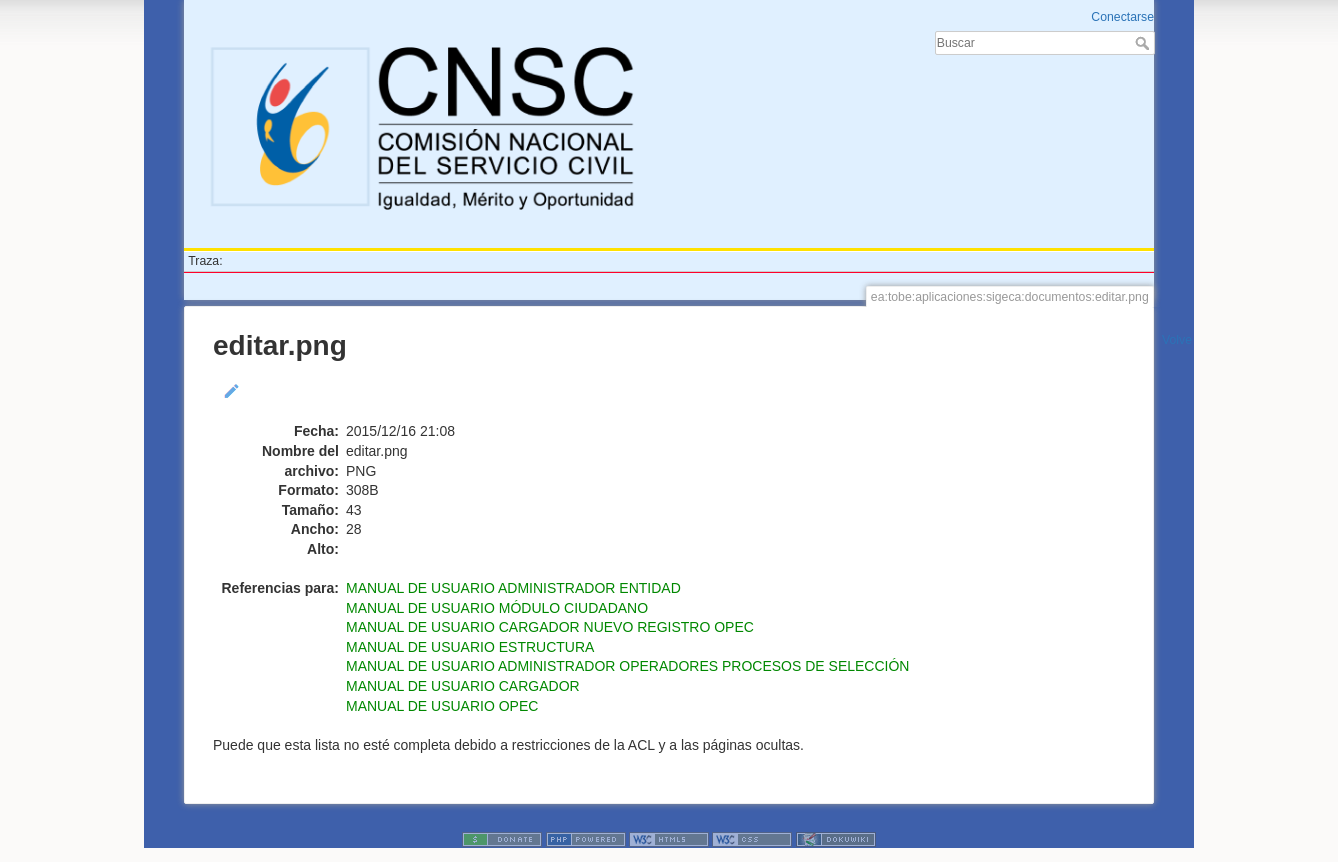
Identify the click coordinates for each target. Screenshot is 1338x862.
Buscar (1144, 43)
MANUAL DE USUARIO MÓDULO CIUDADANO (497, 608)
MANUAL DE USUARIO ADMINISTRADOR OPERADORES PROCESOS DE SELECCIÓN (627, 666)
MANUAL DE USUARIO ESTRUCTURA (470, 647)
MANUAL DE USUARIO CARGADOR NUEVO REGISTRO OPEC (550, 627)
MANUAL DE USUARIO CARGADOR (463, 686)
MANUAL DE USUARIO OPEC (442, 706)
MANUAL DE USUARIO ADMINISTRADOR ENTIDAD (513, 588)
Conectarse (1122, 17)
